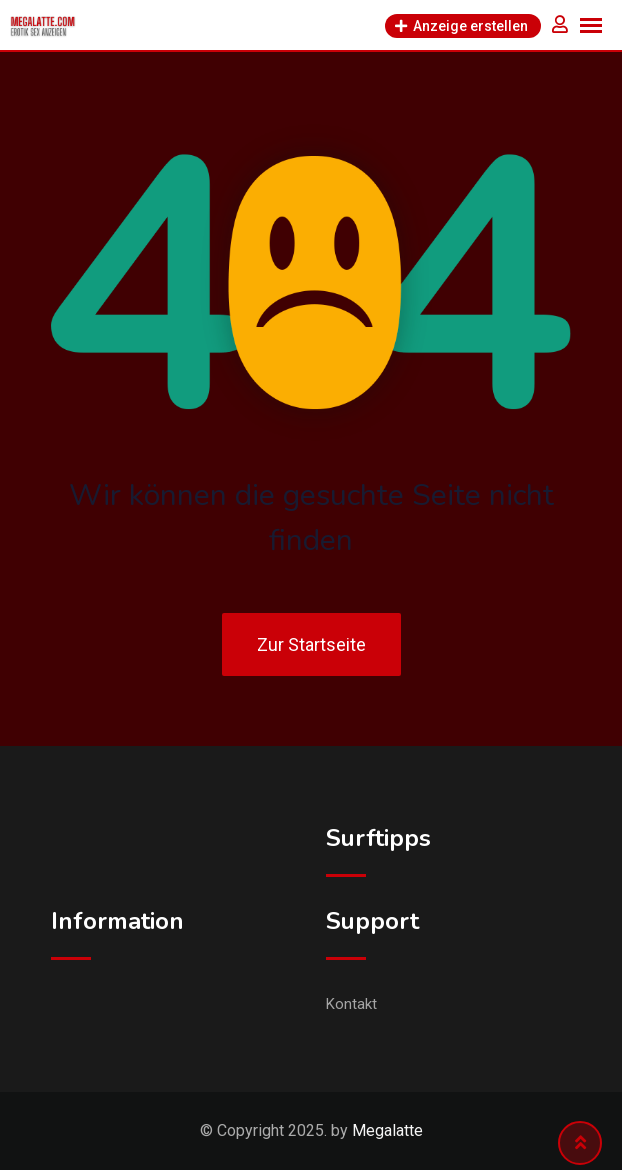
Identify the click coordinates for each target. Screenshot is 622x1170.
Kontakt (351, 1004)
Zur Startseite (311, 644)
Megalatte (387, 1130)
